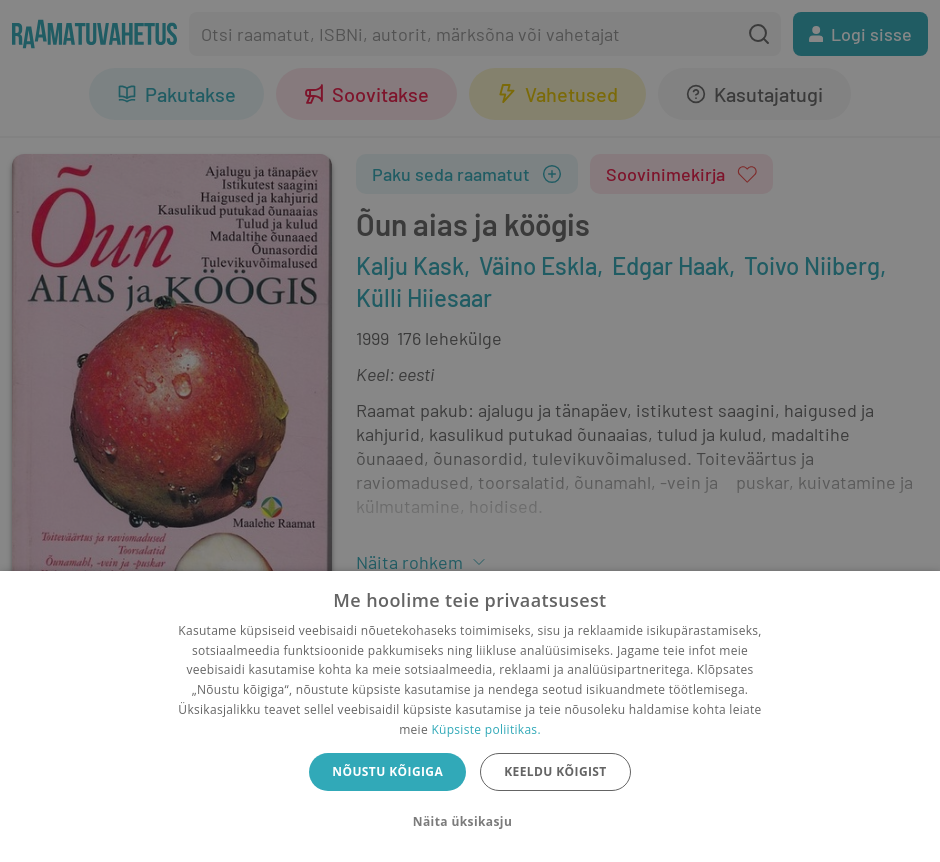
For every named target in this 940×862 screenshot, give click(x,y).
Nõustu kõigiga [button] (387, 771)
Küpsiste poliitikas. (485, 729)
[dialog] (470, 716)
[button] (470, 822)
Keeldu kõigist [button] (555, 771)
